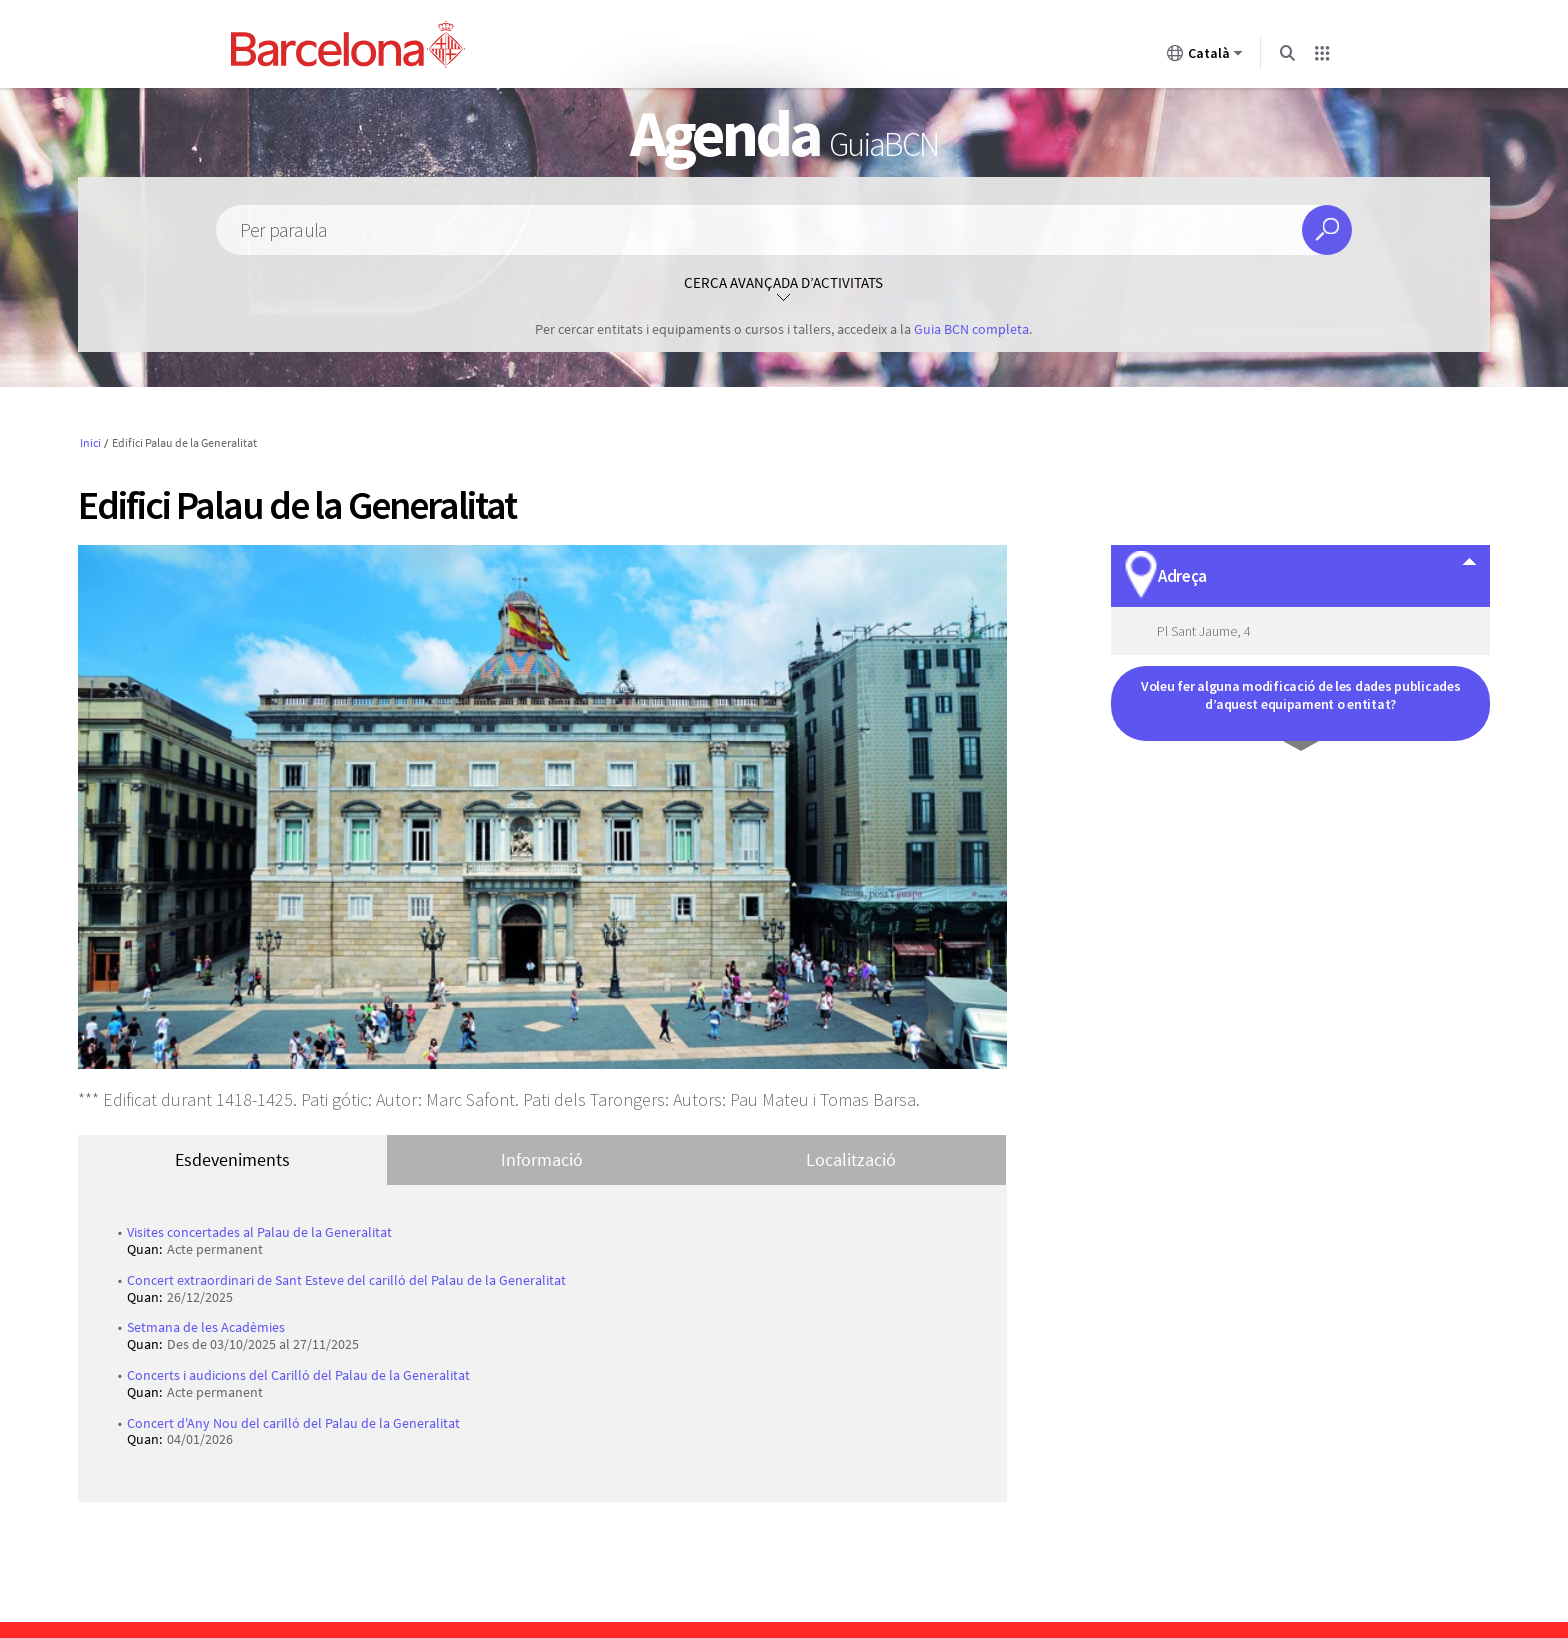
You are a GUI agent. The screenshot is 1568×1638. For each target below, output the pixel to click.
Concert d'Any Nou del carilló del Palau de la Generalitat (293, 1423)
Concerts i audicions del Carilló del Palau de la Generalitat (298, 1375)
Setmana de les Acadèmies (206, 1327)
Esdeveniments (232, 1159)
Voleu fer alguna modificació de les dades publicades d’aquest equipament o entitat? (1300, 695)
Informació (542, 1159)
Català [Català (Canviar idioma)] (1205, 57)
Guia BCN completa (971, 329)
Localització (851, 1159)
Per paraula (283, 230)
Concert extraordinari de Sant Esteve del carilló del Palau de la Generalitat (346, 1280)
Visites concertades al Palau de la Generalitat (259, 1232)
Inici (90, 442)
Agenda (783, 133)
